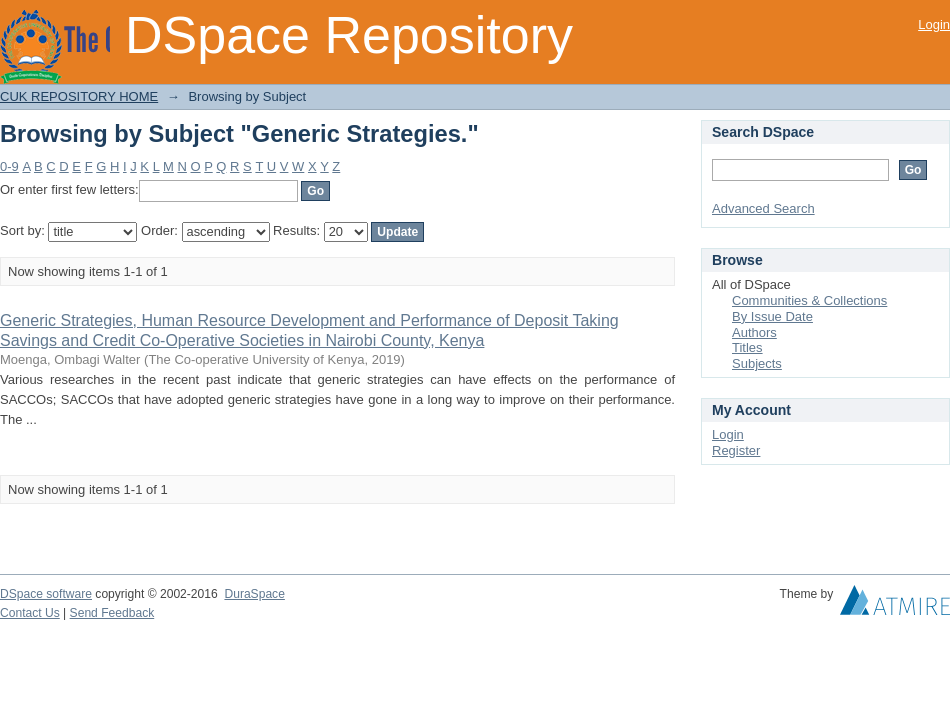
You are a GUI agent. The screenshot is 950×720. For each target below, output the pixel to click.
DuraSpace (254, 594)
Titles (747, 347)
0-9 (9, 166)
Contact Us (30, 613)
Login (934, 24)
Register (736, 450)
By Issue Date (772, 316)
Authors (754, 332)
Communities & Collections (809, 300)
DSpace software (46, 594)
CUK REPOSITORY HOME (79, 96)
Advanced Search (763, 208)
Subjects (757, 363)
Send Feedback (112, 613)
